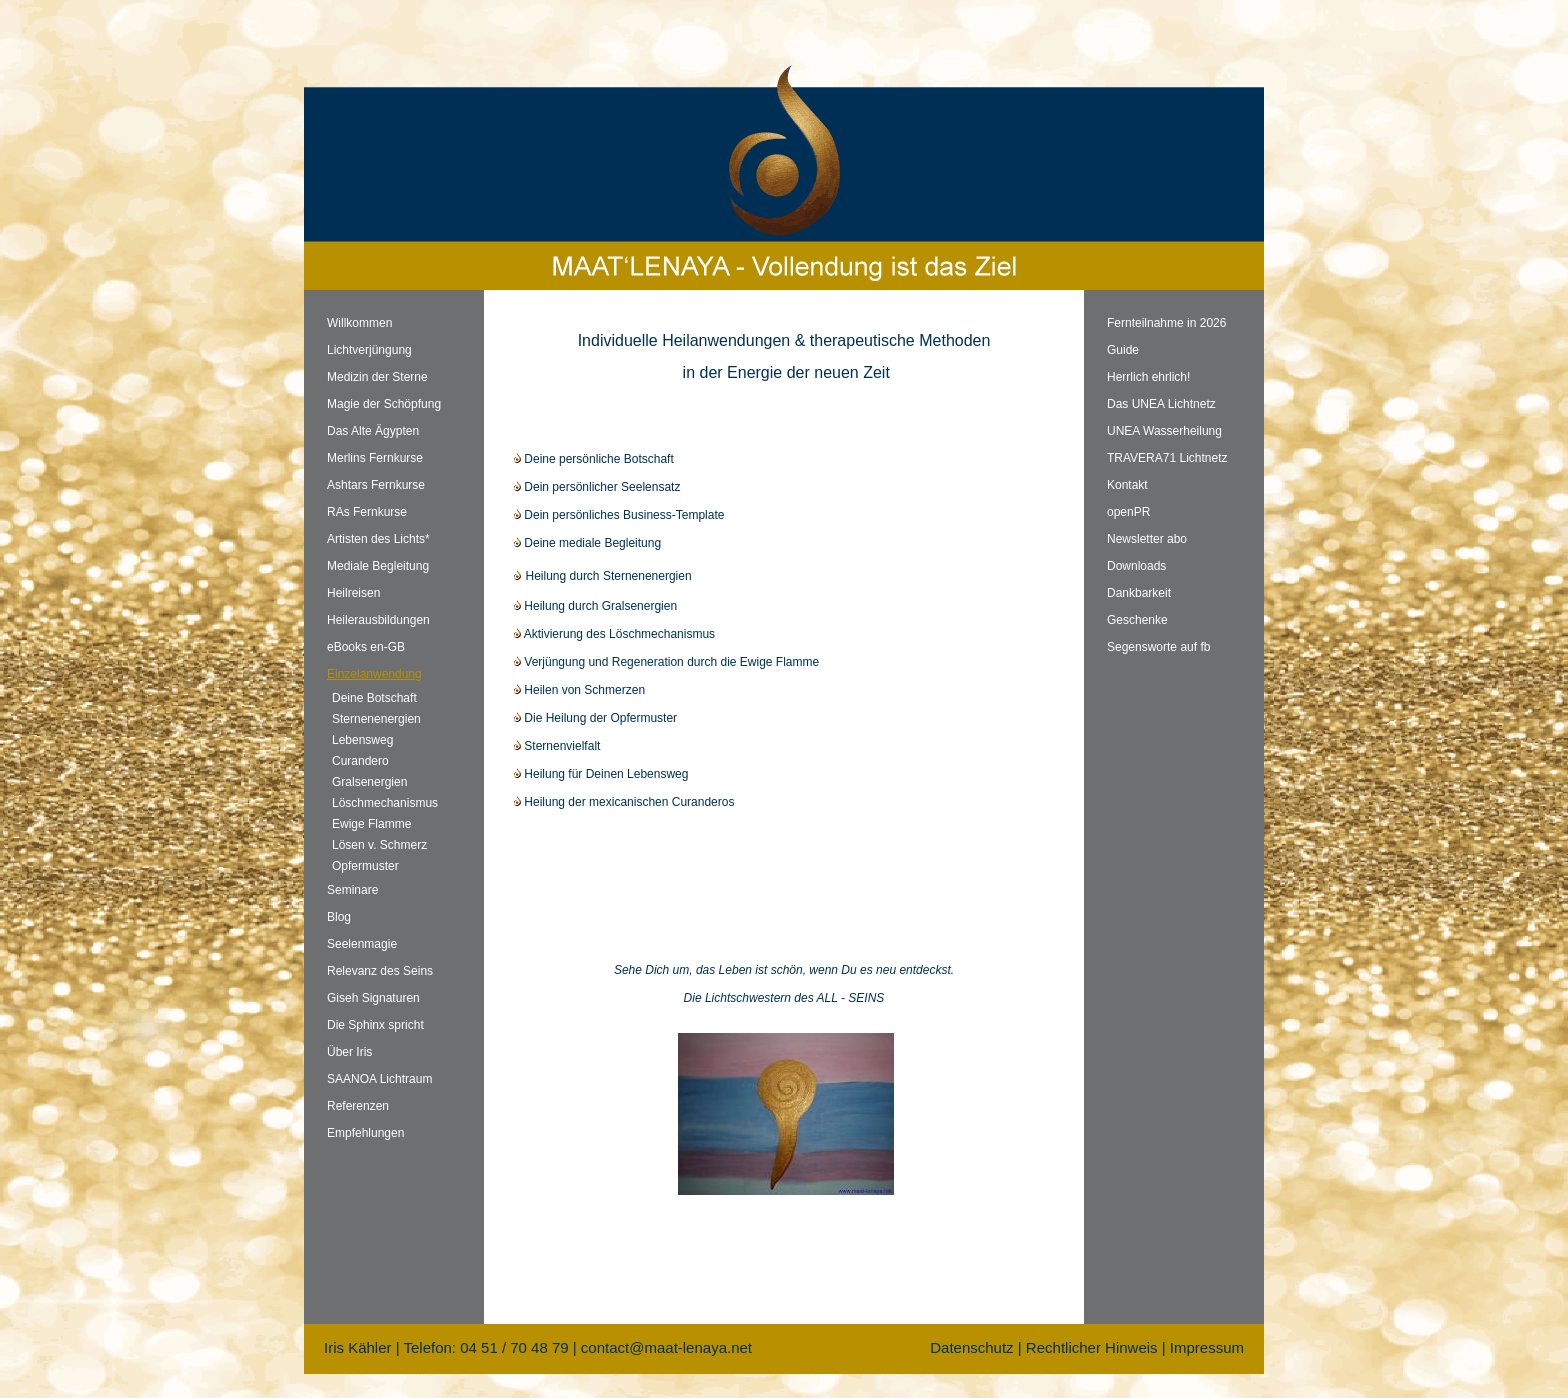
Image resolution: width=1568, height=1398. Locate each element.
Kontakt (1127, 485)
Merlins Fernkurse (375, 458)
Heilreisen (353, 593)
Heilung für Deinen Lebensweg (601, 774)
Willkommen (359, 323)
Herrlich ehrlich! (1148, 377)
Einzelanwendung (374, 674)
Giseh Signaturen (373, 998)
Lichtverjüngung (369, 350)
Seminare (352, 890)
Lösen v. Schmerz (379, 845)
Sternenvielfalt (557, 746)
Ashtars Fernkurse (376, 485)
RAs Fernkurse (367, 512)
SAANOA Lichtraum (379, 1079)
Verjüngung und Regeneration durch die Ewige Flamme (666, 662)
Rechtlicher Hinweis (1092, 1347)
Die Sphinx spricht (375, 1025)
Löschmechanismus (385, 803)
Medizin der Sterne (377, 377)
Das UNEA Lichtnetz (1161, 404)
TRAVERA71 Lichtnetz (1167, 458)
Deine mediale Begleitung (587, 543)
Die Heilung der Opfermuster (595, 718)
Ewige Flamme (371, 824)
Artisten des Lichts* (378, 539)
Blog (339, 917)
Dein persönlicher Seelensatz (597, 487)
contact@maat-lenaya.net (666, 1347)
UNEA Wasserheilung (1164, 431)
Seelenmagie (362, 944)
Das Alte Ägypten (373, 431)
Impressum (1207, 1347)
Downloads (1136, 566)
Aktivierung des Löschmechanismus (614, 634)
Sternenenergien (376, 719)
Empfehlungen (365, 1133)
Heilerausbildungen (378, 620)
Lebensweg (362, 740)
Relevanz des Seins (380, 971)
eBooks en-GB (366, 647)
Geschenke (1137, 620)
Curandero (360, 761)
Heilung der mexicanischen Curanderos (624, 802)
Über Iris (349, 1052)
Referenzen (358, 1106)
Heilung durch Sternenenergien (603, 576)
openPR (1128, 512)
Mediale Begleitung (378, 566)
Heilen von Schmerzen (579, 690)
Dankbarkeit (1139, 593)
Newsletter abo (1147, 539)
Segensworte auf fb (1158, 647)
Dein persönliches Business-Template (619, 515)
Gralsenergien (369, 782)
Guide (1123, 350)
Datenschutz (971, 1347)
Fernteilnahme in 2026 (1166, 323)
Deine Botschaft (374, 698)
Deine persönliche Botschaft (594, 459)
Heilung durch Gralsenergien (595, 606)
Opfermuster (365, 866)
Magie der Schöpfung (384, 404)
